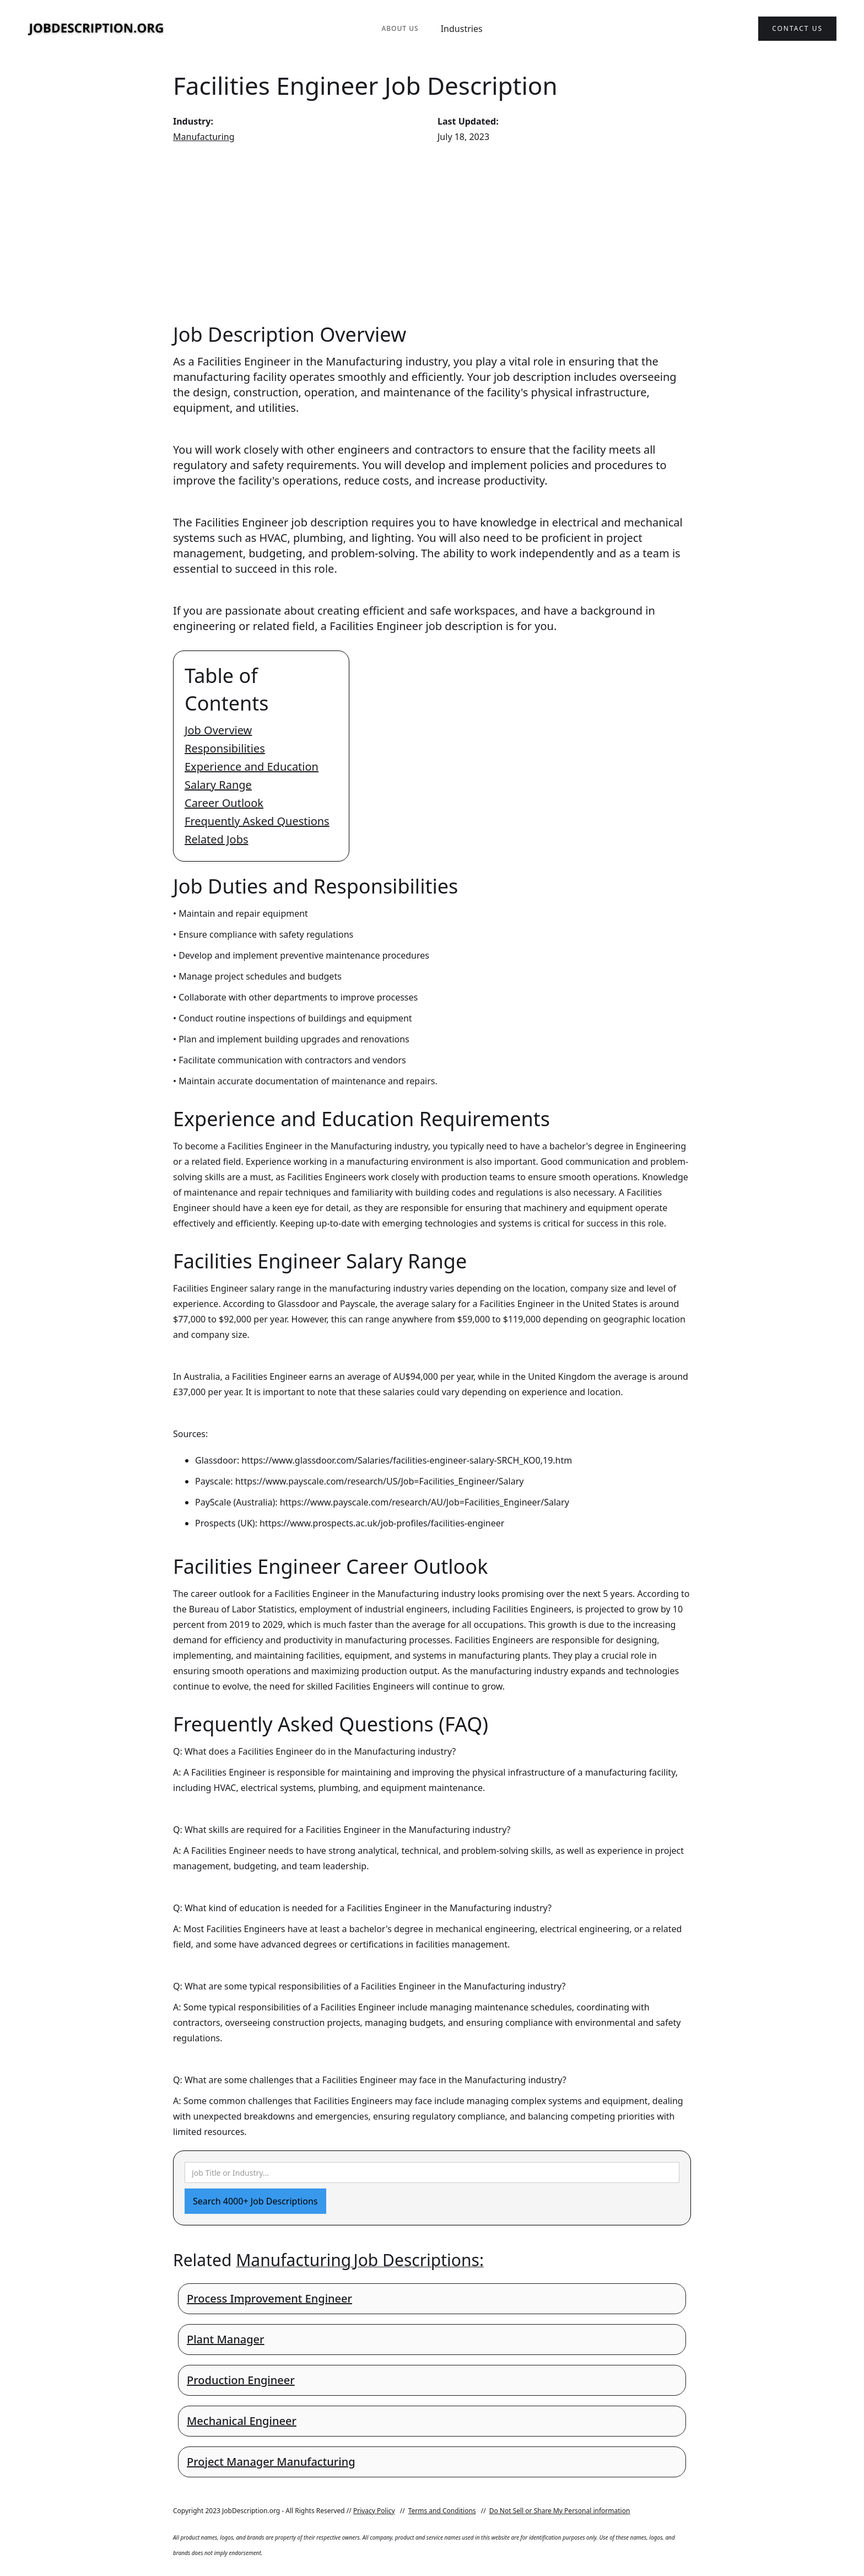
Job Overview (218, 730)
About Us (399, 28)
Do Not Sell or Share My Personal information (559, 2510)
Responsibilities (225, 748)
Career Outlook (224, 802)
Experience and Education (251, 766)
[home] (96, 29)
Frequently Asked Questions (257, 821)
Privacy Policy (374, 2510)
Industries (462, 29)
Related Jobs (217, 839)
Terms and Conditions (442, 2510)
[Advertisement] (432, 232)
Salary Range (218, 784)
